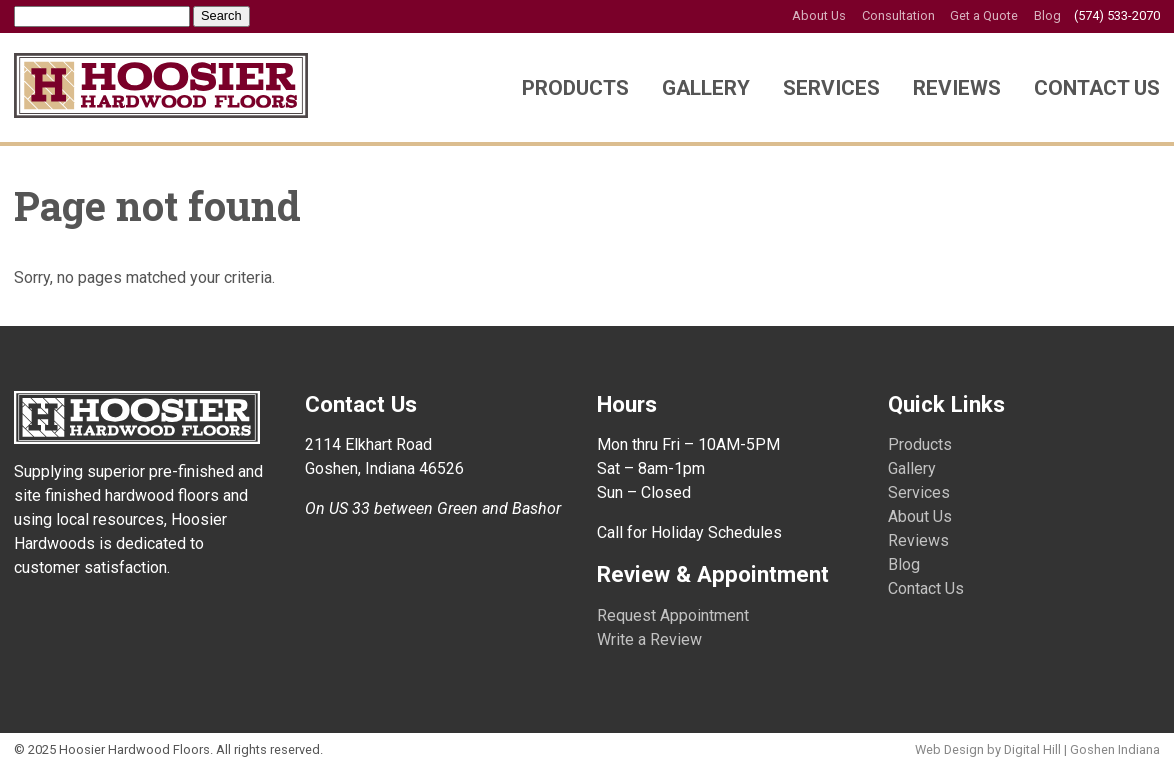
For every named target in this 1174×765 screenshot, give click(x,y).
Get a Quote (984, 15)
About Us (819, 15)
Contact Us (1097, 88)
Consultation (898, 15)
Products (575, 88)
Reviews (957, 88)
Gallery (706, 88)
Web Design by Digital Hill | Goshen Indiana (1037, 749)
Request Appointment (673, 615)
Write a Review (649, 639)
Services (831, 88)
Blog (1047, 15)
